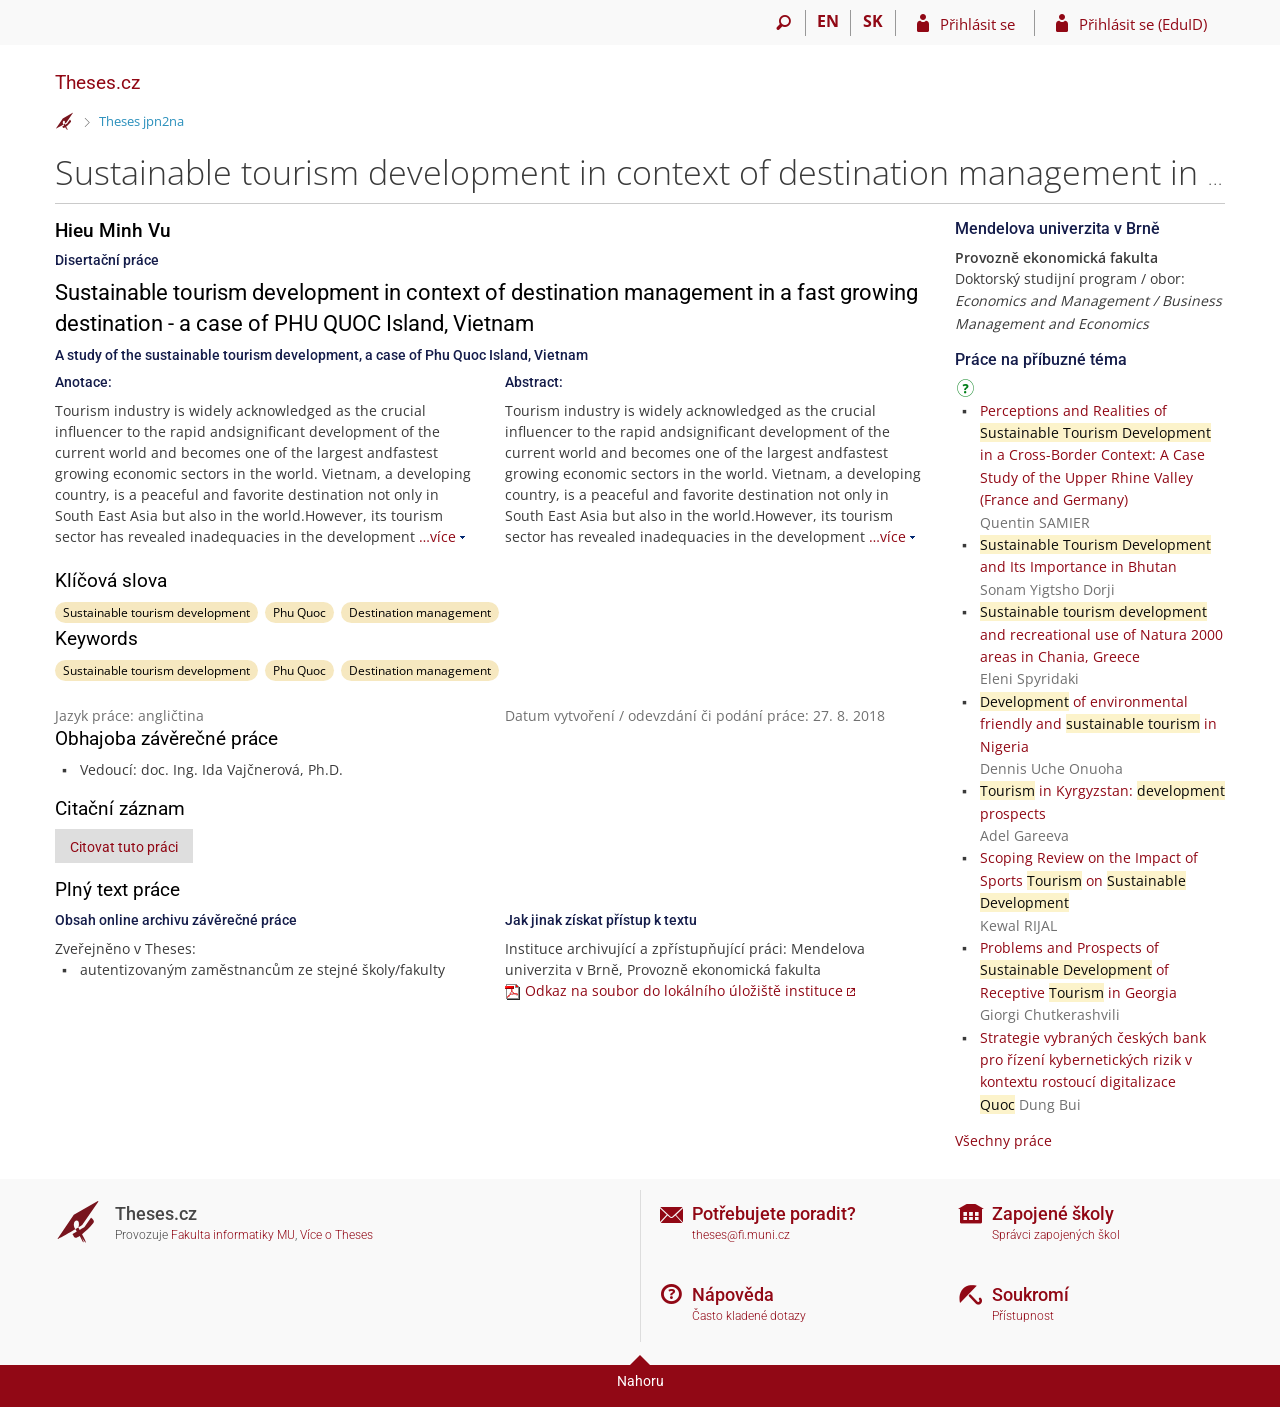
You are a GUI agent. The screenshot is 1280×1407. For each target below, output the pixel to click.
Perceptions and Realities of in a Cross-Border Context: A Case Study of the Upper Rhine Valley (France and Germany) (1095, 455)
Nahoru (640, 1381)
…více (437, 536)
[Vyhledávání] (783, 23)
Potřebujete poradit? (774, 1213)
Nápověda (733, 1294)
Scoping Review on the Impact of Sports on (1089, 880)
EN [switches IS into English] (828, 21)
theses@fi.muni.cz (741, 1235)
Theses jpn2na (141, 121)
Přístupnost (1023, 1316)
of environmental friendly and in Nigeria (1098, 724)
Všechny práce (1003, 1140)
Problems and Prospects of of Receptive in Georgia (1078, 970)
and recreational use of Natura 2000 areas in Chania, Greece (1101, 634)
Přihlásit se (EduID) (1143, 24)
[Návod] (968, 391)
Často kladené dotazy (749, 1316)
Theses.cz (97, 82)
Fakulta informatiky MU (233, 1235)
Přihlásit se (977, 24)
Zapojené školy (1053, 1213)
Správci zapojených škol (1056, 1235)
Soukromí (1030, 1294)
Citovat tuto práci (124, 847)
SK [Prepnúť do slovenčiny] (873, 21)
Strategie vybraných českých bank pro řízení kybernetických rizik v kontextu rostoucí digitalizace (1093, 1060)
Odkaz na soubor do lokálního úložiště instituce (684, 990)
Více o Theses (336, 1235)
